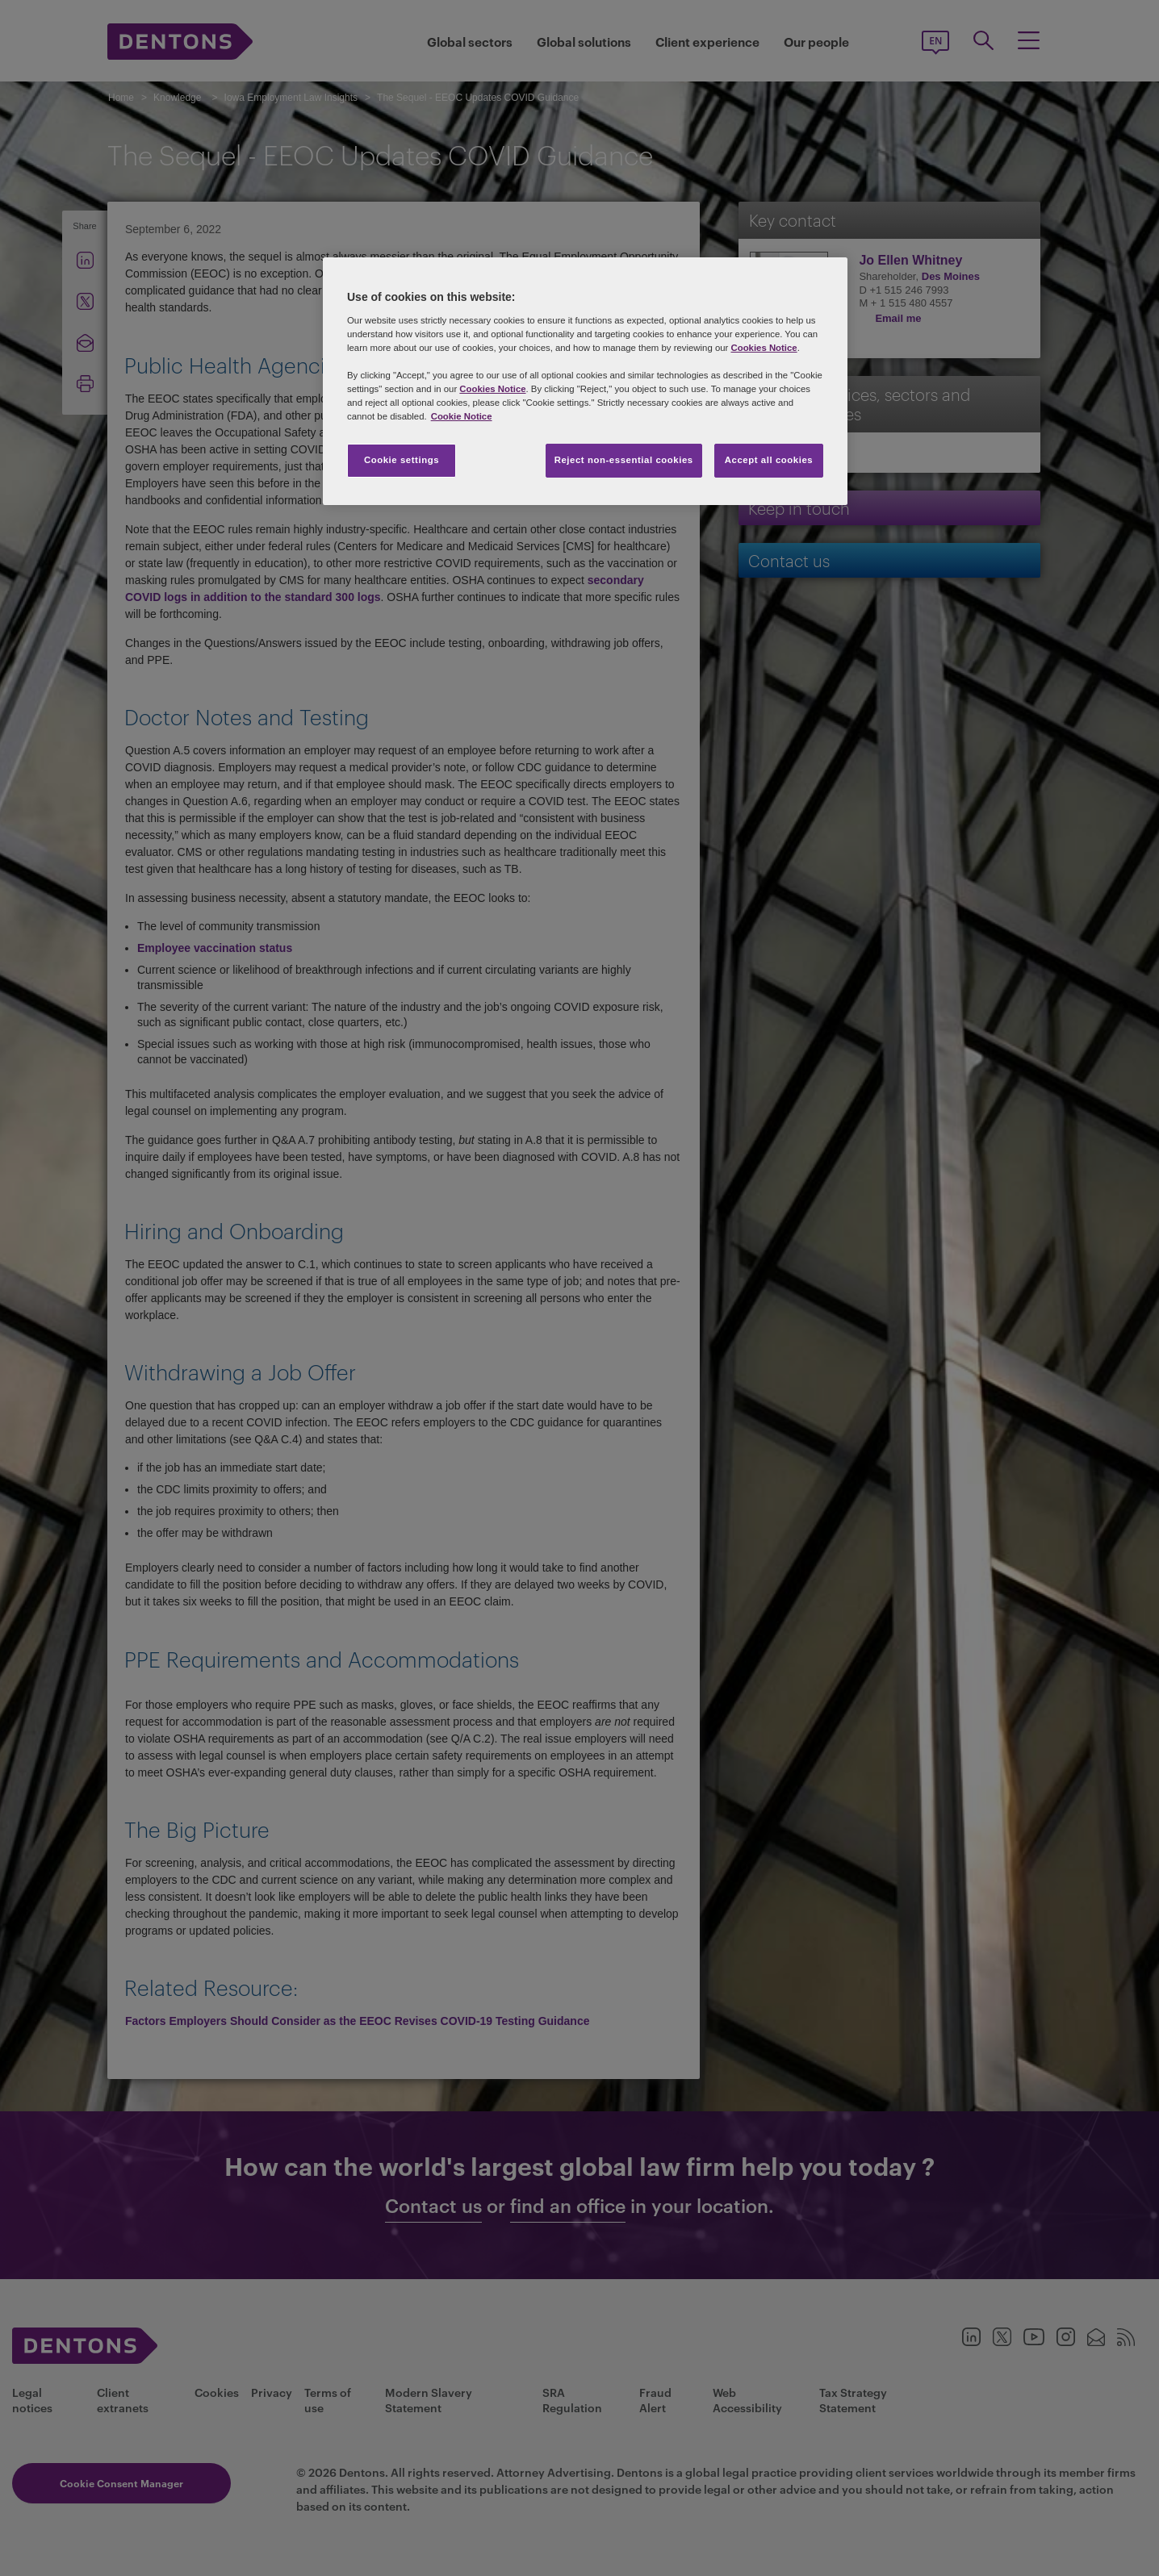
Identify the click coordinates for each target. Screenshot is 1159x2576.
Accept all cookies (769, 460)
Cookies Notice (763, 348)
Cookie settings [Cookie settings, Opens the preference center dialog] (401, 460)
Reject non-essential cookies (623, 460)
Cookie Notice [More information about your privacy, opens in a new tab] (461, 416)
